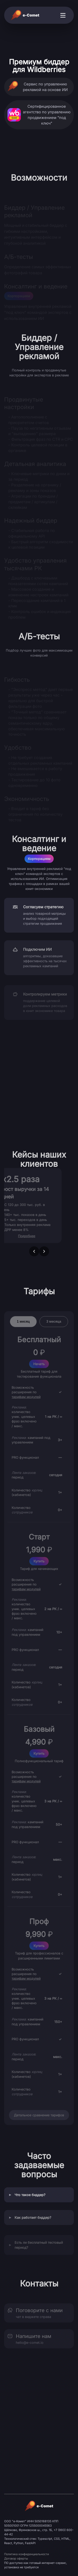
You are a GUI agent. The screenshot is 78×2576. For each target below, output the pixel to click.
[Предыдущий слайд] (34, 1251)
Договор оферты (16, 2558)
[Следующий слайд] (44, 1251)
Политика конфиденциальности (26, 2554)
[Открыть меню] (63, 15)
